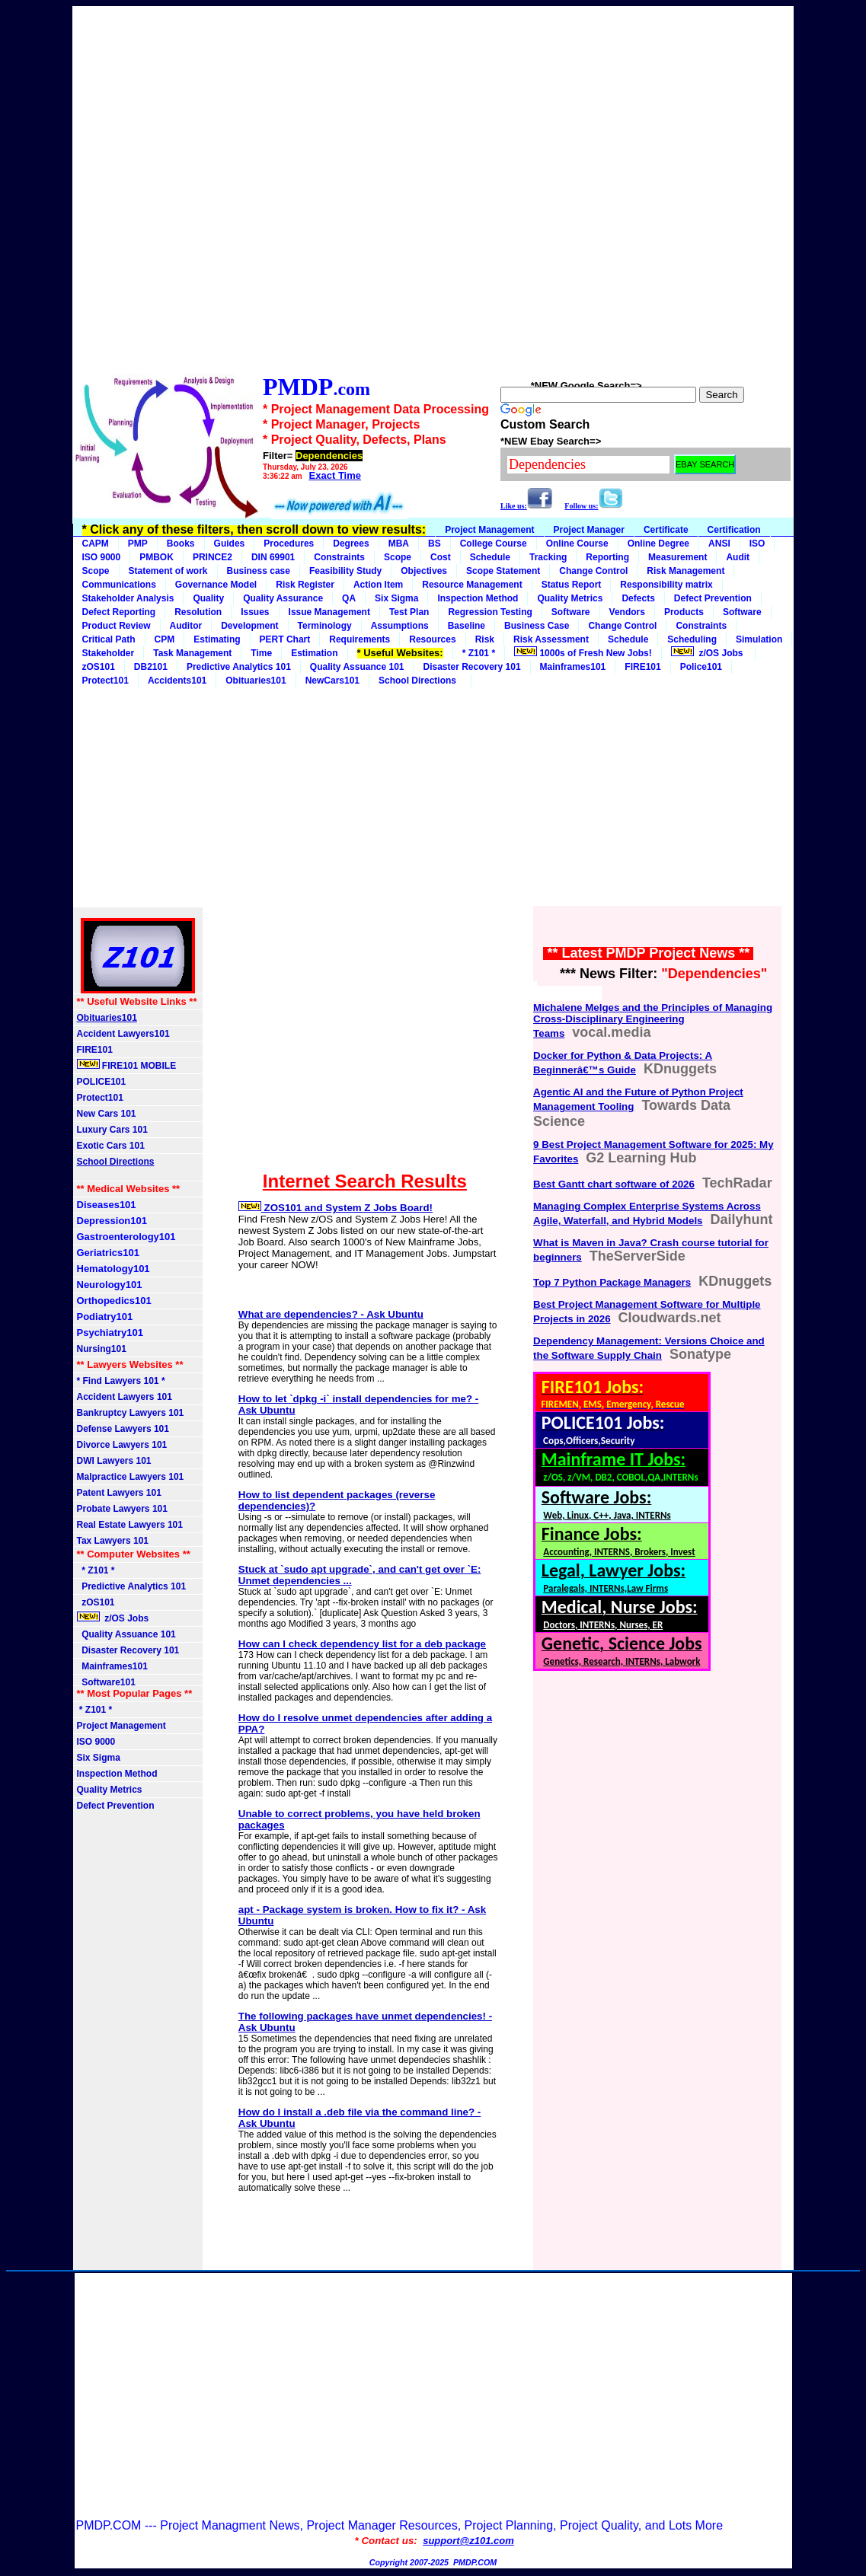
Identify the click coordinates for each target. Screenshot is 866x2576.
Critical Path (109, 639)
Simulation (759, 639)
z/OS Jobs (708, 652)
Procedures (289, 543)
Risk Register (305, 584)
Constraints (339, 557)
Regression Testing (490, 612)
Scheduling (692, 639)
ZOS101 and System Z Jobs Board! (335, 1207)
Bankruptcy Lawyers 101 (130, 1413)
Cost (440, 557)
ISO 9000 (101, 557)
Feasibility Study (345, 571)
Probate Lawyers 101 (122, 1508)
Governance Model (216, 584)
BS (434, 543)
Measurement (677, 557)
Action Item (378, 584)
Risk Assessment (551, 639)
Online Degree (658, 543)
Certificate (666, 529)
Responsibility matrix (666, 584)
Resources (432, 639)
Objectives (424, 571)
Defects (638, 598)
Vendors (627, 612)
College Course (493, 543)
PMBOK (156, 557)
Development (249, 625)
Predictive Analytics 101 (239, 667)
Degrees (351, 543)
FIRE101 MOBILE (127, 1065)
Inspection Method (477, 598)
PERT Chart (285, 639)
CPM (165, 639)
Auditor (186, 625)
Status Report (572, 584)
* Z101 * (478, 653)
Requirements (359, 639)
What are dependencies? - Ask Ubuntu (330, 1314)
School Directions (420, 680)
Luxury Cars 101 (112, 1129)
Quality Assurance (283, 598)
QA (349, 598)
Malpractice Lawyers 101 (130, 1476)
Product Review (116, 625)
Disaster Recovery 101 (471, 667)
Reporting (607, 557)
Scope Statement (503, 571)
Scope (397, 557)
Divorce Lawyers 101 (122, 1444)
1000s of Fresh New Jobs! (583, 652)
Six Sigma (396, 598)
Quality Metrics (569, 598)
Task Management (192, 653)
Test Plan (409, 612)
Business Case (536, 625)
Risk (484, 639)
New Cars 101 (106, 1113)
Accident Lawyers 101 (124, 1397)
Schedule (490, 557)
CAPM (95, 543)
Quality (208, 598)
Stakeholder (108, 653)
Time (261, 653)
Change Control (593, 571)
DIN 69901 (273, 557)
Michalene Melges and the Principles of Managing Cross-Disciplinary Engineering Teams (652, 1020)
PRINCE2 (212, 557)
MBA (398, 543)
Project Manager (589, 529)
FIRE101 (642, 667)
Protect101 (100, 1097)
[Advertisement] (433, 186)
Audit (737, 557)
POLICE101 (101, 1081)
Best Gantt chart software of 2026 (614, 1184)
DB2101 (151, 667)
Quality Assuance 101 (357, 667)
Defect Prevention (713, 598)
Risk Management (685, 571)
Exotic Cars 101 (111, 1145)
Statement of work (168, 571)
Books (181, 543)
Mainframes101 (573, 667)
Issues (255, 612)
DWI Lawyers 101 (114, 1460)
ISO (757, 543)
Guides (229, 543)
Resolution (198, 612)
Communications (119, 584)
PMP (138, 543)
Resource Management (472, 584)
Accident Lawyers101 (123, 1033)
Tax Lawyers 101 (113, 1540)
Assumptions (400, 625)
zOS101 (98, 667)
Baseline (466, 625)
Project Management (489, 529)
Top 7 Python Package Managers (612, 1282)
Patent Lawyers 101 (119, 1492)
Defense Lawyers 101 (123, 1428)
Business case (258, 571)
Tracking (548, 557)
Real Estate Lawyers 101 (130, 1524)
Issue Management (329, 612)
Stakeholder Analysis (128, 598)
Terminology (325, 625)
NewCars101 (332, 680)
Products (684, 612)
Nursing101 (101, 1349)
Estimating (216, 639)
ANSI (719, 543)
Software (570, 612)
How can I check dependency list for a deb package (362, 1644)
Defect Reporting (119, 612)
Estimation (314, 653)
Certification (734, 529)
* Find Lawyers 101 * (121, 1381)
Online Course (577, 543)
